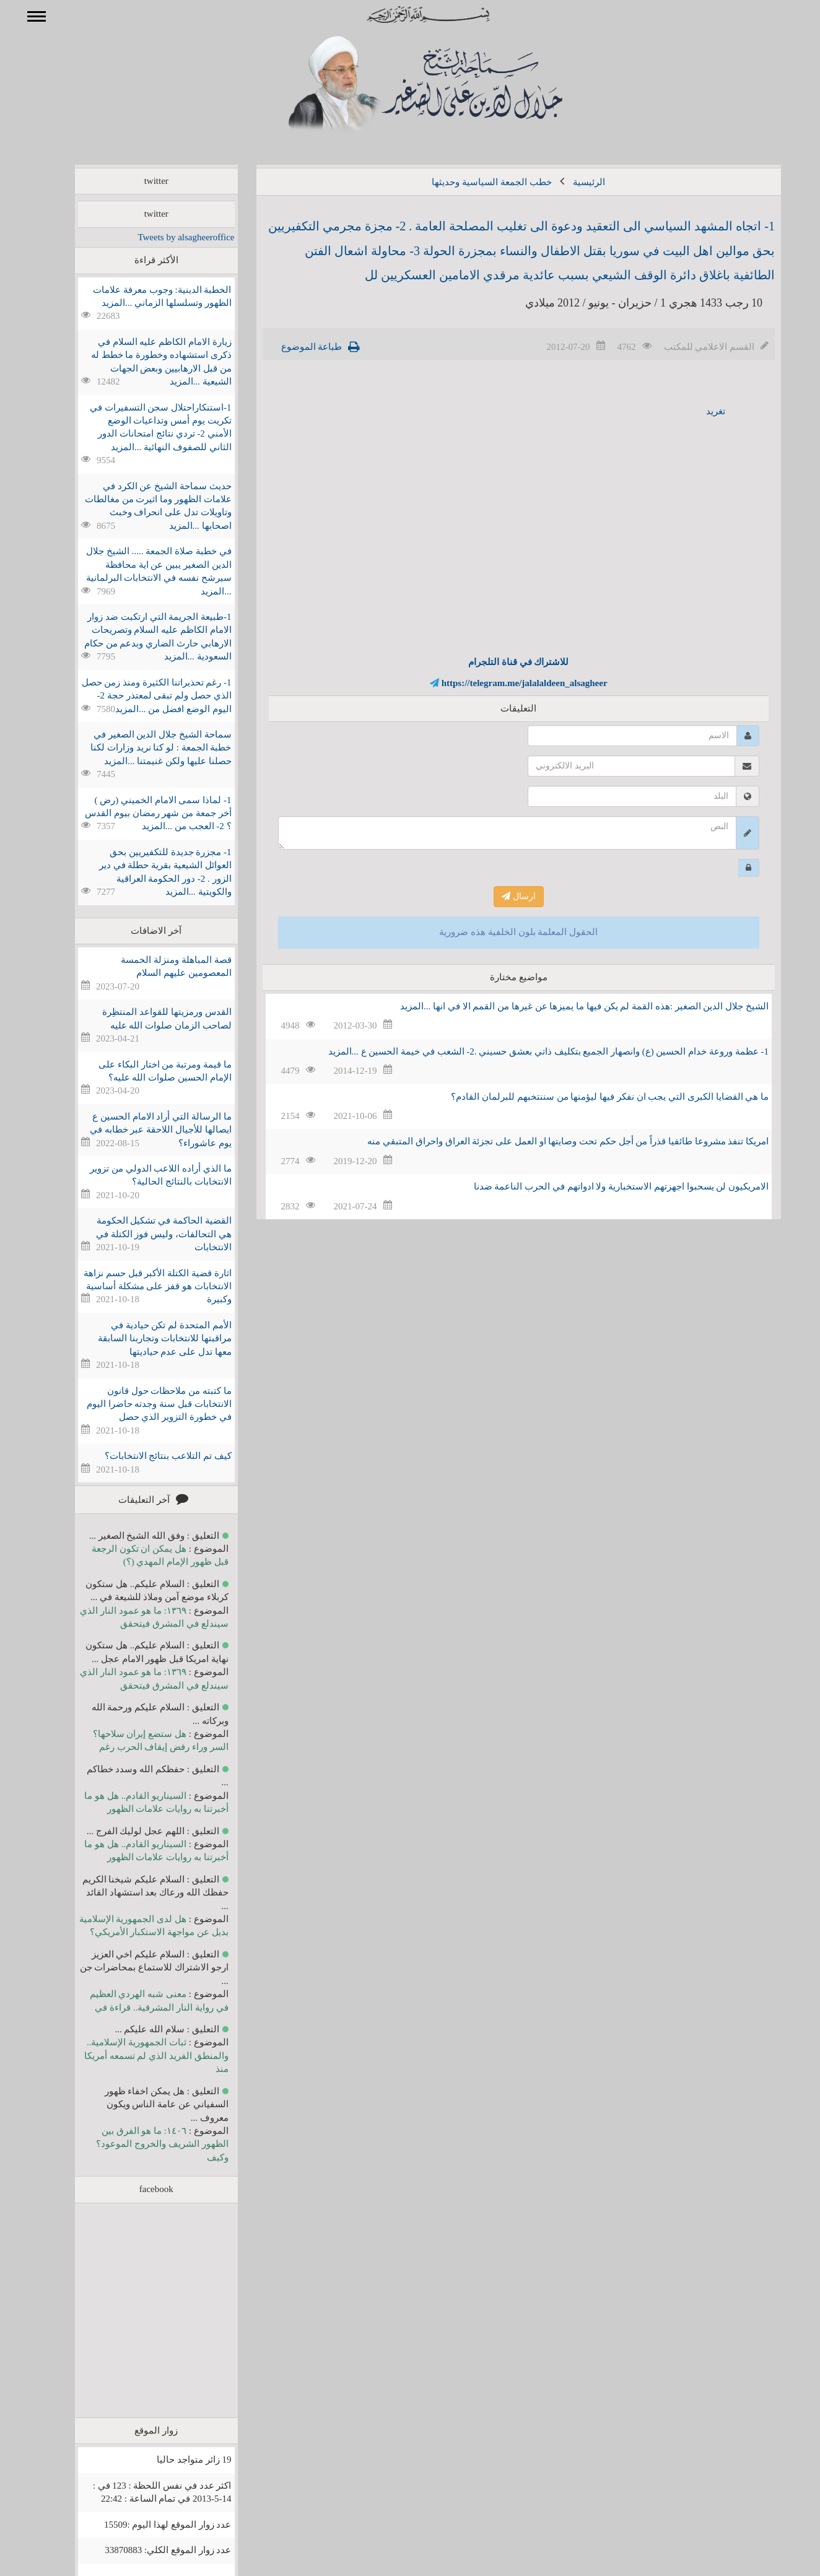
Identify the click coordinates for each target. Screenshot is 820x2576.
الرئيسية (571, 182)
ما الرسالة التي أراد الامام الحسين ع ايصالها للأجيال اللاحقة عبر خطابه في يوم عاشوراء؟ (143, 1130)
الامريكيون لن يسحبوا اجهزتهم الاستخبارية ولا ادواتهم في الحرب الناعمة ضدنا (603, 1186)
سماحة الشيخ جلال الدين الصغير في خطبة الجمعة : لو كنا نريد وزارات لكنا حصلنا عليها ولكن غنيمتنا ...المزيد (142, 747)
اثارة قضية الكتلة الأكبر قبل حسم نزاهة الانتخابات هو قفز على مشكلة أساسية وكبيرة (140, 1286)
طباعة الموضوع (294, 347)
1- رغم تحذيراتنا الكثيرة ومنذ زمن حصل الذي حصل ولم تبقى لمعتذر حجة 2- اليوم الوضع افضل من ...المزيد (139, 695)
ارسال (501, 896)
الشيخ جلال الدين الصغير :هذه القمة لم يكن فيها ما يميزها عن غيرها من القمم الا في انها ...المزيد (566, 1006)
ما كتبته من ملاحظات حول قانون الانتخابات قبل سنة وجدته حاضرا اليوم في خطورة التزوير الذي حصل (141, 1404)
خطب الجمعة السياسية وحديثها (473, 182)
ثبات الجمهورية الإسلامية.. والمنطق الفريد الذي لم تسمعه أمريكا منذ (138, 2055)
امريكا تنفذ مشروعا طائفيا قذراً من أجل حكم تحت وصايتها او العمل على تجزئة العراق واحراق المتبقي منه (550, 1141)
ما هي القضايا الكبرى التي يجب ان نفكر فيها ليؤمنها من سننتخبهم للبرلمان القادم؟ (592, 1097)
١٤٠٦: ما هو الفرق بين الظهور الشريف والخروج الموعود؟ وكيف (144, 2144)
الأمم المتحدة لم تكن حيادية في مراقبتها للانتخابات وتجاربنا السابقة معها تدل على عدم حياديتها (146, 1338)
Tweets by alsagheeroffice (168, 237)
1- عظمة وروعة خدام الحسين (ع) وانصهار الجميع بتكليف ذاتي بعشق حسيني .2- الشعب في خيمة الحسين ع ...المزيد (530, 1051)
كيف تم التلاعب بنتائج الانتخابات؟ (150, 1456)
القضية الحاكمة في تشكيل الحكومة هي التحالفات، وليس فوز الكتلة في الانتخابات (146, 1234)
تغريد (697, 411)
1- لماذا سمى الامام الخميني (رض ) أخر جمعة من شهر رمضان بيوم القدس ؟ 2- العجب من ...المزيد (140, 813)
